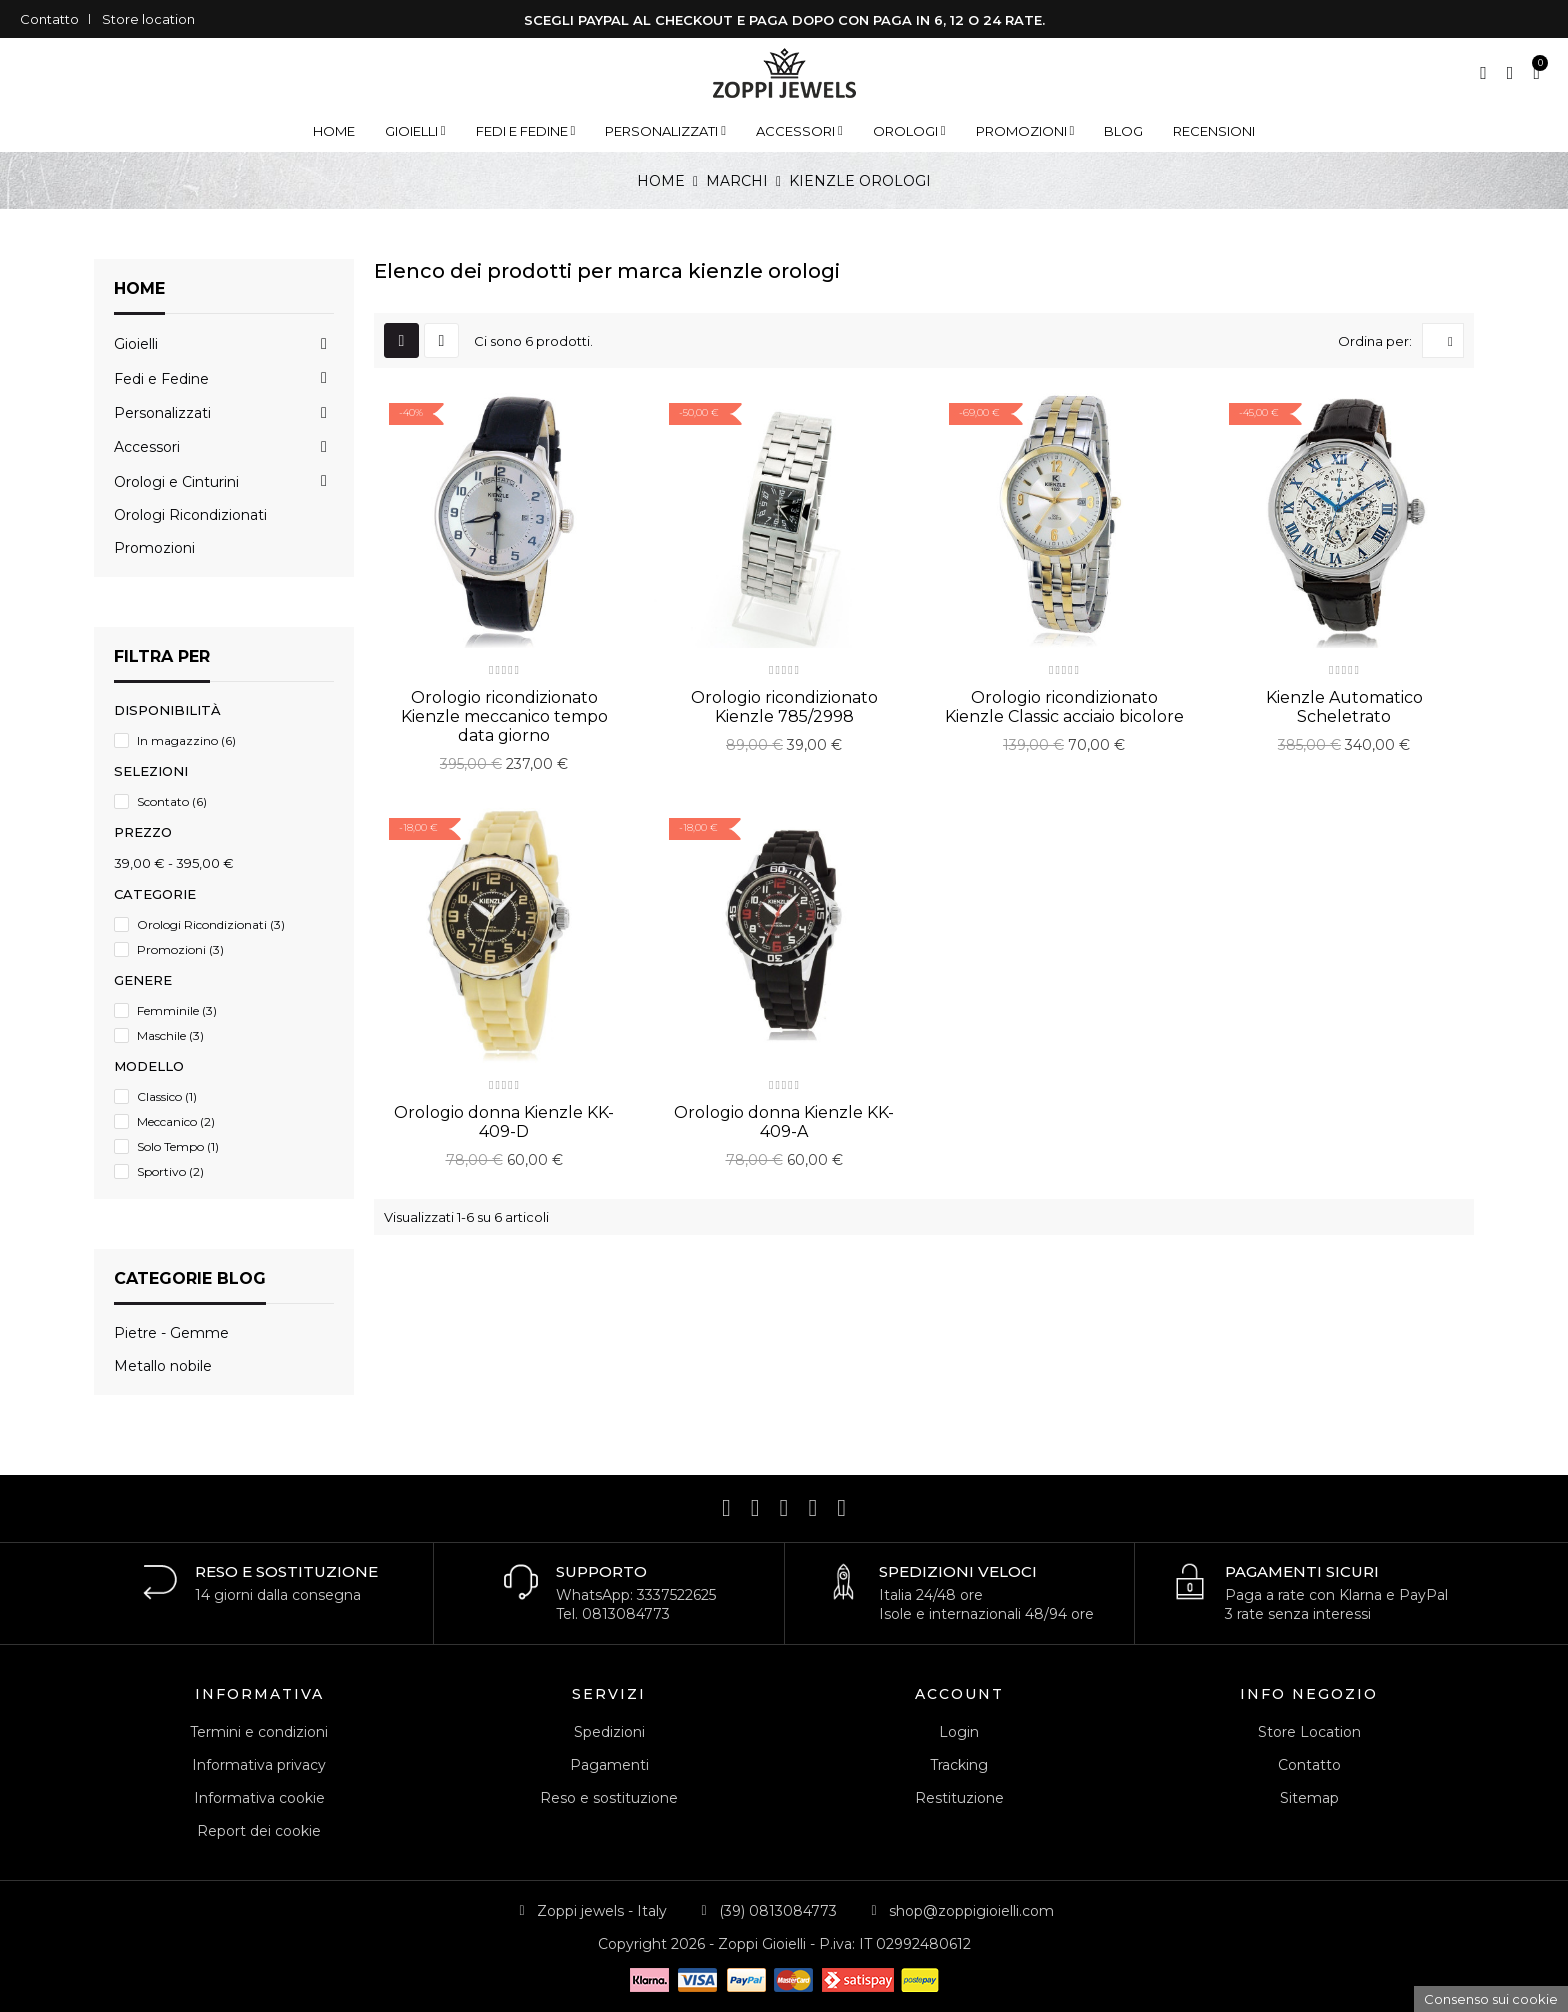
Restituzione (959, 1798)
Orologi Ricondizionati (190, 515)
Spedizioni (609, 1732)
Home (139, 288)
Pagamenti (609, 1765)
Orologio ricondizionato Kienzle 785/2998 (784, 707)
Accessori (147, 447)
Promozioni (154, 548)
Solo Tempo (178, 1146)
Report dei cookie (259, 1831)
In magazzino (186, 740)
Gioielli (136, 344)
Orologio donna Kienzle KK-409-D (504, 1122)
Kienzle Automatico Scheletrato (1344, 707)
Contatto (49, 19)
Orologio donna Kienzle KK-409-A (784, 1122)
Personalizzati (162, 413)
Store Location (1309, 1732)
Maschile (170, 1035)
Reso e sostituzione (609, 1798)
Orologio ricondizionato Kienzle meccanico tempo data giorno (504, 716)
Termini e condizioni (259, 1732)
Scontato (172, 801)
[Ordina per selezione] (1443, 340)
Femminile (177, 1010)
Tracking (959, 1765)
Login (959, 1732)
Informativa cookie (259, 1798)
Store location (148, 19)
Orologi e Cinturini (176, 482)
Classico (167, 1096)
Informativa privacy (259, 1765)
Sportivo (170, 1171)
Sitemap (1309, 1798)
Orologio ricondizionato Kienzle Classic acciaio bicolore (1064, 707)
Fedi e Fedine (161, 379)
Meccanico (176, 1121)
